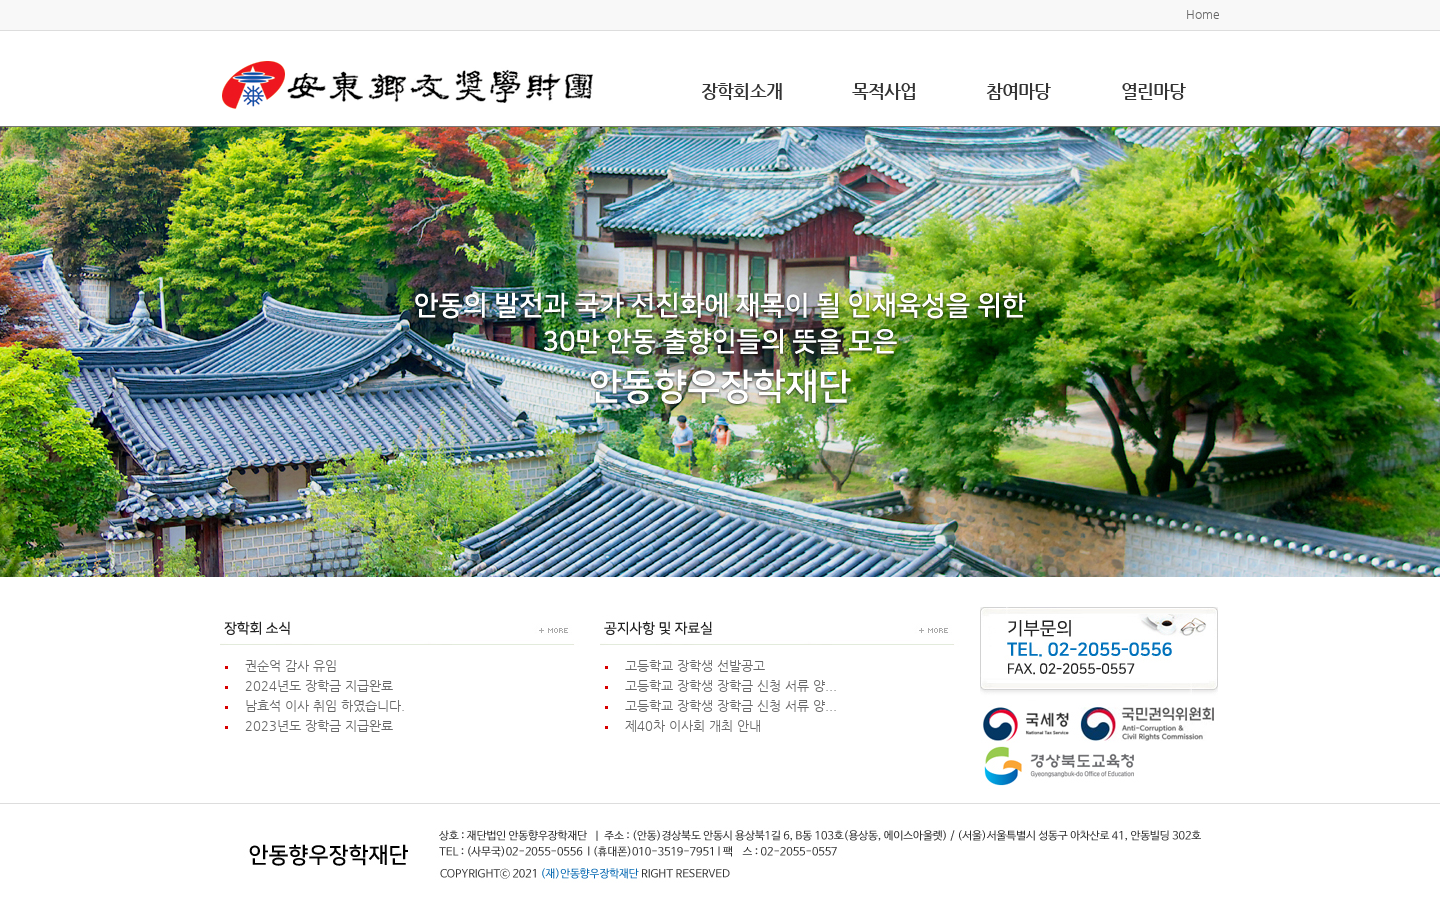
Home (1203, 14)
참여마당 (1018, 90)
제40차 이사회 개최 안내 (689, 725)
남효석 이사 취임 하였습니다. (321, 705)
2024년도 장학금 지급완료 (315, 685)
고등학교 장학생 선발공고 (691, 665)
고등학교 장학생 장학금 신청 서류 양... (727, 685)
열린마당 (1153, 90)
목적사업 (884, 90)
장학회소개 (741, 90)
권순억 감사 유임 (287, 665)
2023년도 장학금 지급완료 (315, 725)
